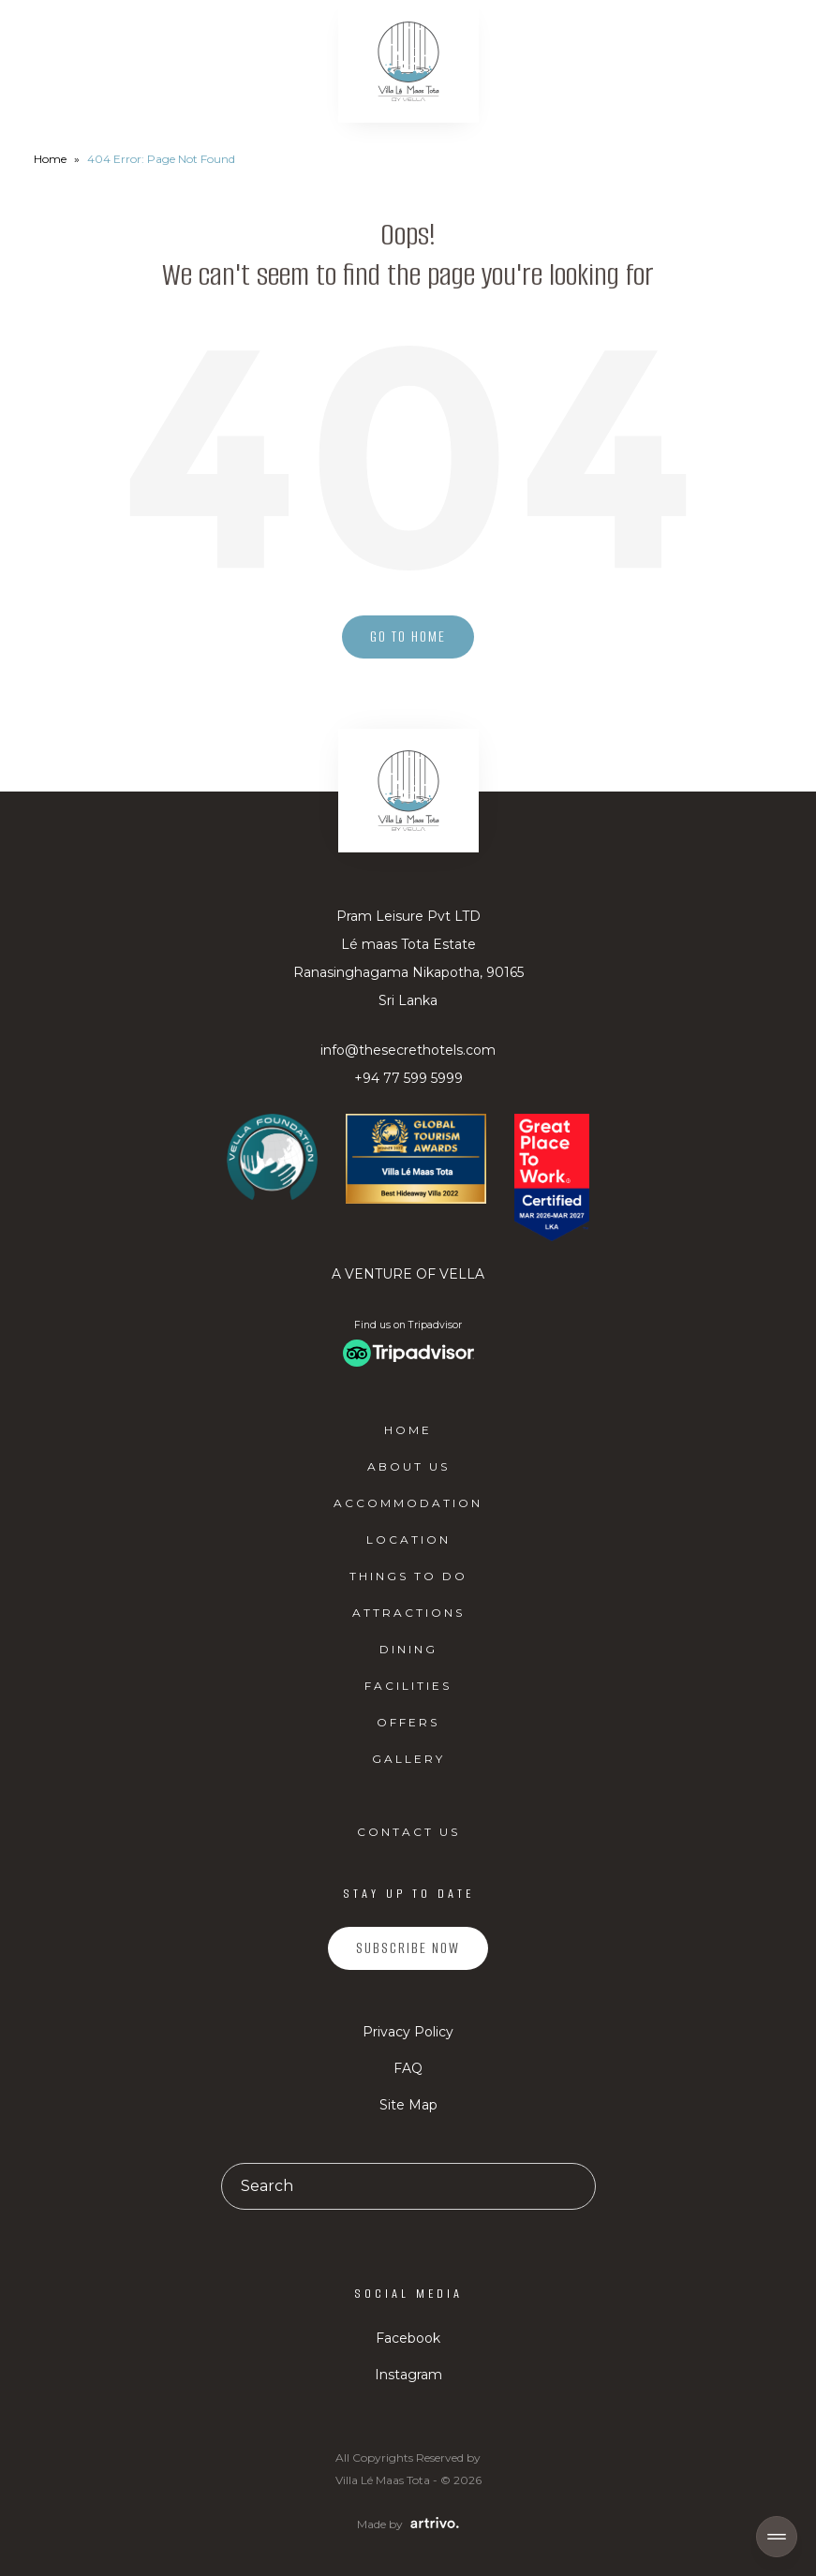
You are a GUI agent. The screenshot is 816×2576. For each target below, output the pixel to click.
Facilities (408, 1686)
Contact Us (408, 1832)
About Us (408, 1466)
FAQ (408, 2068)
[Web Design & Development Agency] (432, 2522)
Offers (408, 1722)
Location (408, 1539)
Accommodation (408, 1503)
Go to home (408, 636)
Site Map (408, 2104)
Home (50, 159)
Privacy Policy (408, 2031)
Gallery (408, 1759)
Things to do (408, 1576)
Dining (408, 1649)
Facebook (408, 2338)
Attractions (408, 1613)
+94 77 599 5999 (408, 1078)
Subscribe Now (408, 1948)
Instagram (408, 2374)
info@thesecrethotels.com (408, 1050)
